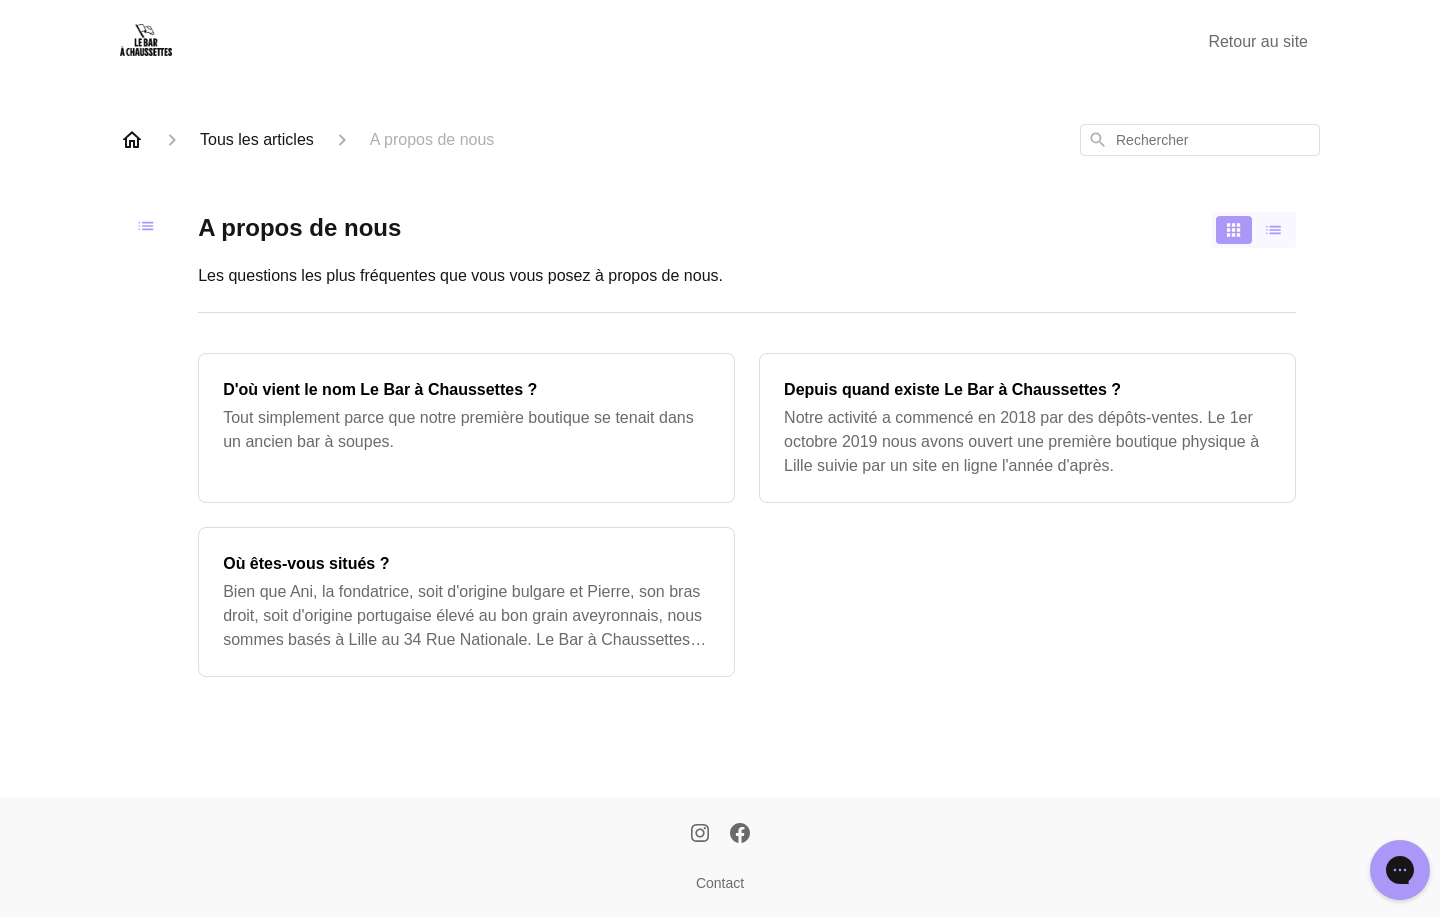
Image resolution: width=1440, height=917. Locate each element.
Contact (720, 883)
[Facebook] (740, 835)
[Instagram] (700, 835)
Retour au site (1258, 41)
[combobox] (1200, 140)
